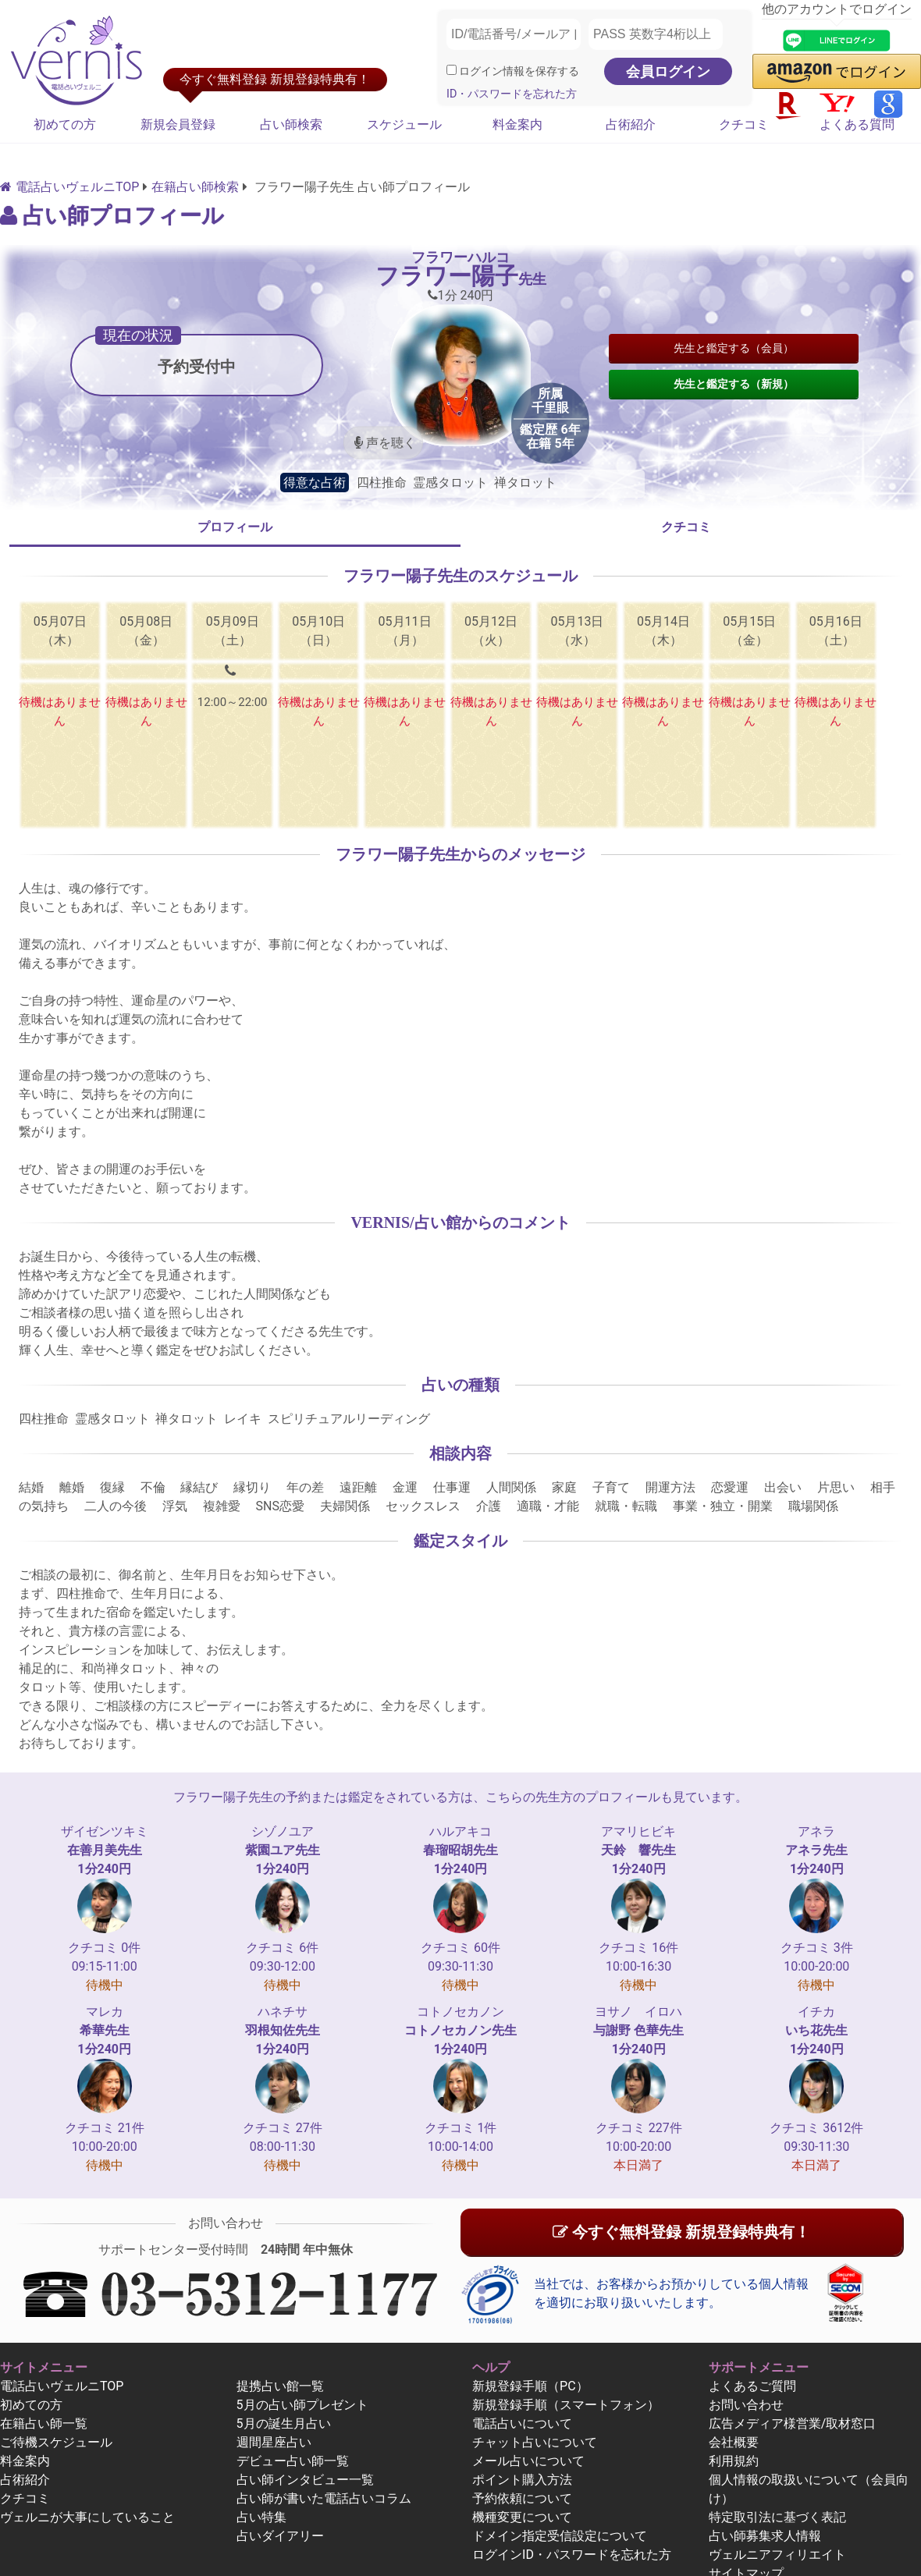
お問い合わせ (746, 2404)
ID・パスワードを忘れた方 (511, 94)
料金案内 (517, 124)
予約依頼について (522, 2498)
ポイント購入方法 (522, 2479)
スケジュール (404, 124)
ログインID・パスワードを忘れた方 (571, 2554)
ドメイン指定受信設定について (559, 2535)
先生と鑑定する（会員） (734, 348)
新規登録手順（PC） (530, 2386)
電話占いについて (522, 2423)
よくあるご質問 (752, 2386)
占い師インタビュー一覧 (305, 2479)
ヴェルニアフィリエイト (777, 2554)
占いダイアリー (280, 2535)
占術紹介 (631, 124)
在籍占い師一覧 (43, 2423)
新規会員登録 (177, 124)
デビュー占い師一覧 (292, 2461)
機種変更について (522, 2517)
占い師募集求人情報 (765, 2535)
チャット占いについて (534, 2442)
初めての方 (65, 124)
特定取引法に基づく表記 (777, 2517)
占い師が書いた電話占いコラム (323, 2498)
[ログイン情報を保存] (451, 70)
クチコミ (744, 124)
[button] (836, 71)
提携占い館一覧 (280, 2386)
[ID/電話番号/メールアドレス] (513, 34)
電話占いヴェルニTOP (61, 2386)
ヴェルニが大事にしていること (87, 2517)
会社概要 (734, 2442)
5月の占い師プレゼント (302, 2404)
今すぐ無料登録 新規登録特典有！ (681, 2232)
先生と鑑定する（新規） (734, 384)
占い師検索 (291, 124)
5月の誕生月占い (283, 2423)
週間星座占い (273, 2442)
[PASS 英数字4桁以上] (656, 34)
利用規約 (734, 2461)
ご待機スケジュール (56, 2442)
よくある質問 (857, 124)
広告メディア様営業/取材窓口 (793, 2423)
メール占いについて (528, 2461)
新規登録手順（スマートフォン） (566, 2404)
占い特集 (261, 2517)
